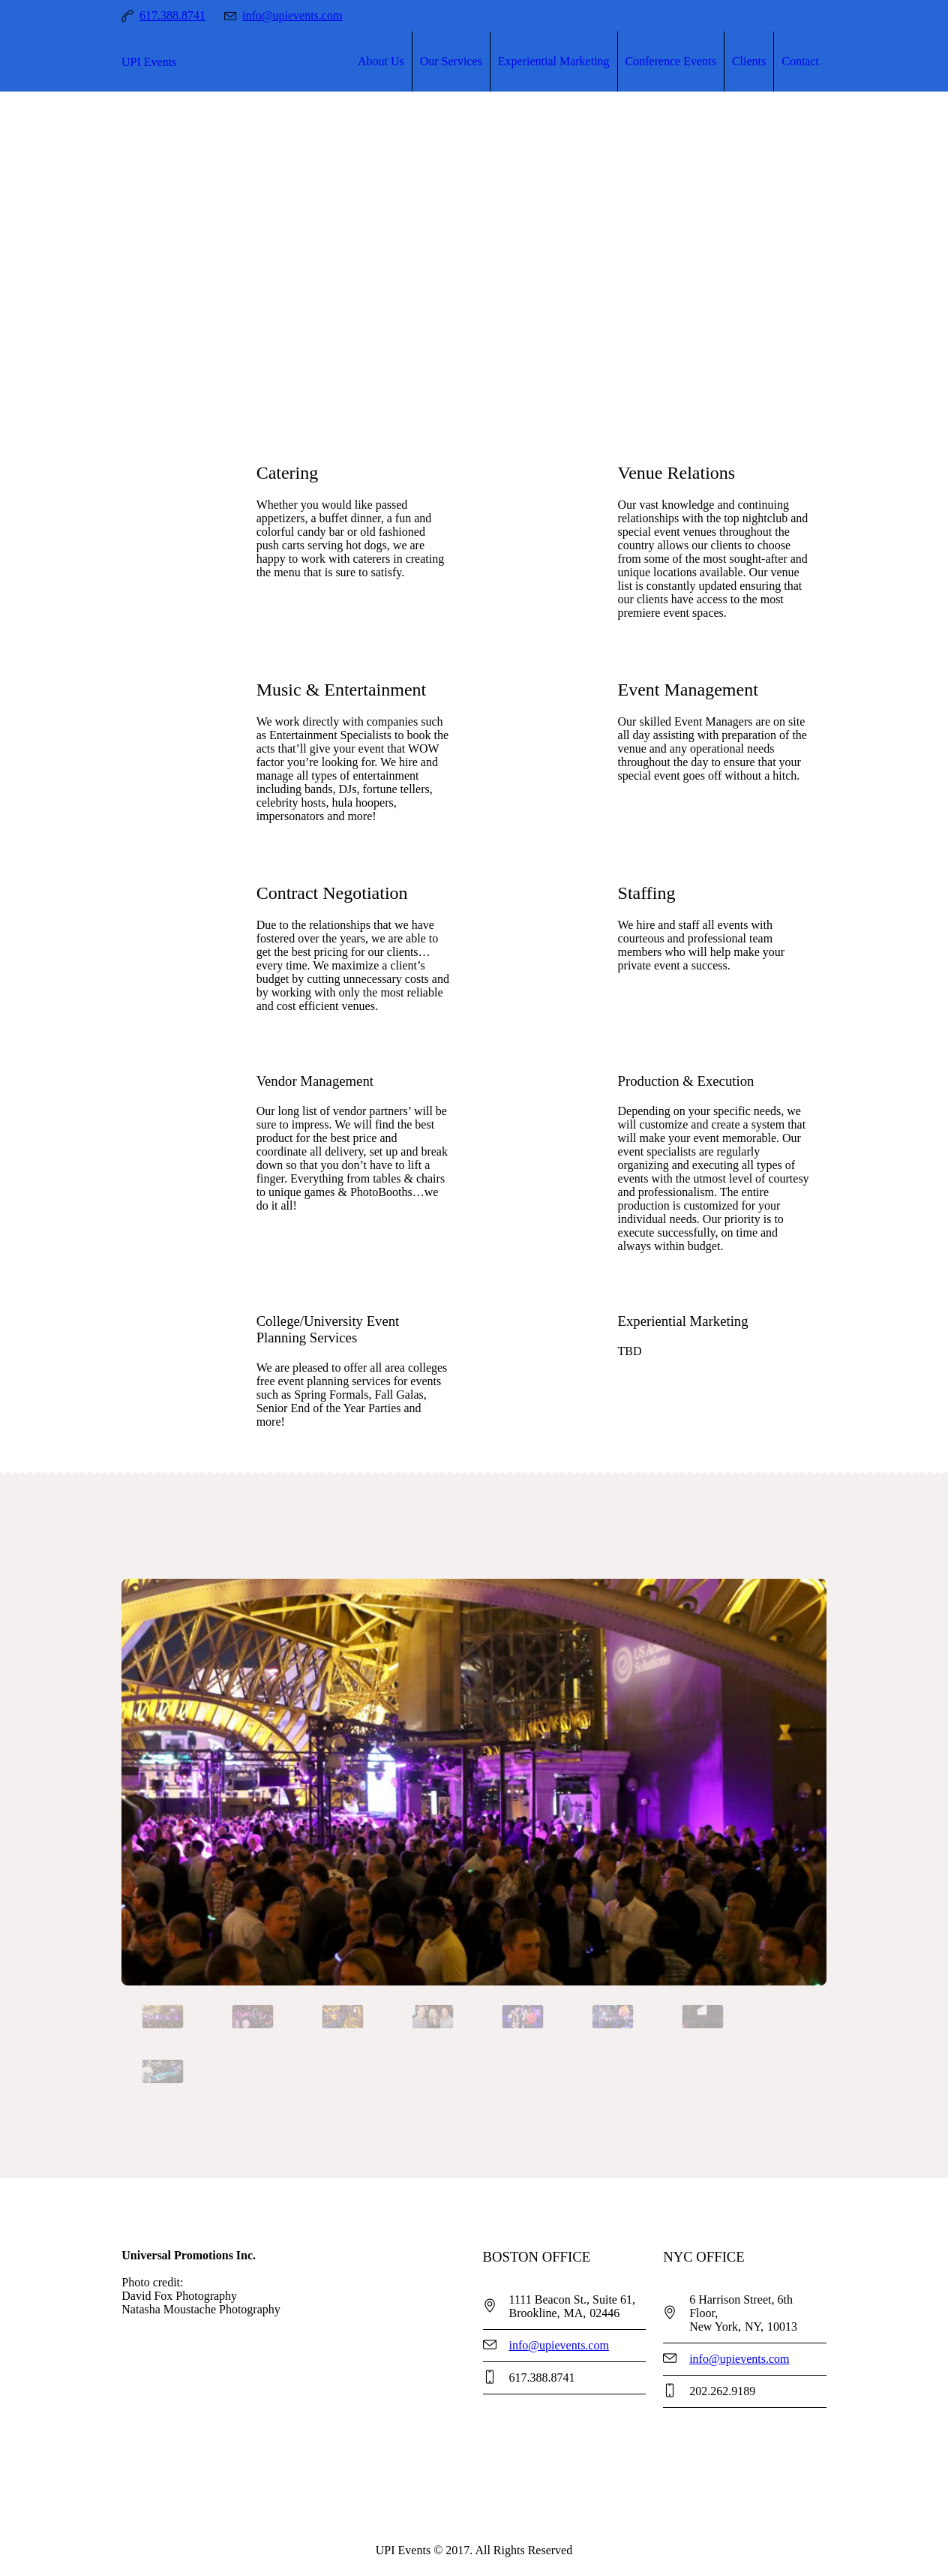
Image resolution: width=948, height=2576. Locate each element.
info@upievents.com (292, 15)
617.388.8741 (173, 15)
